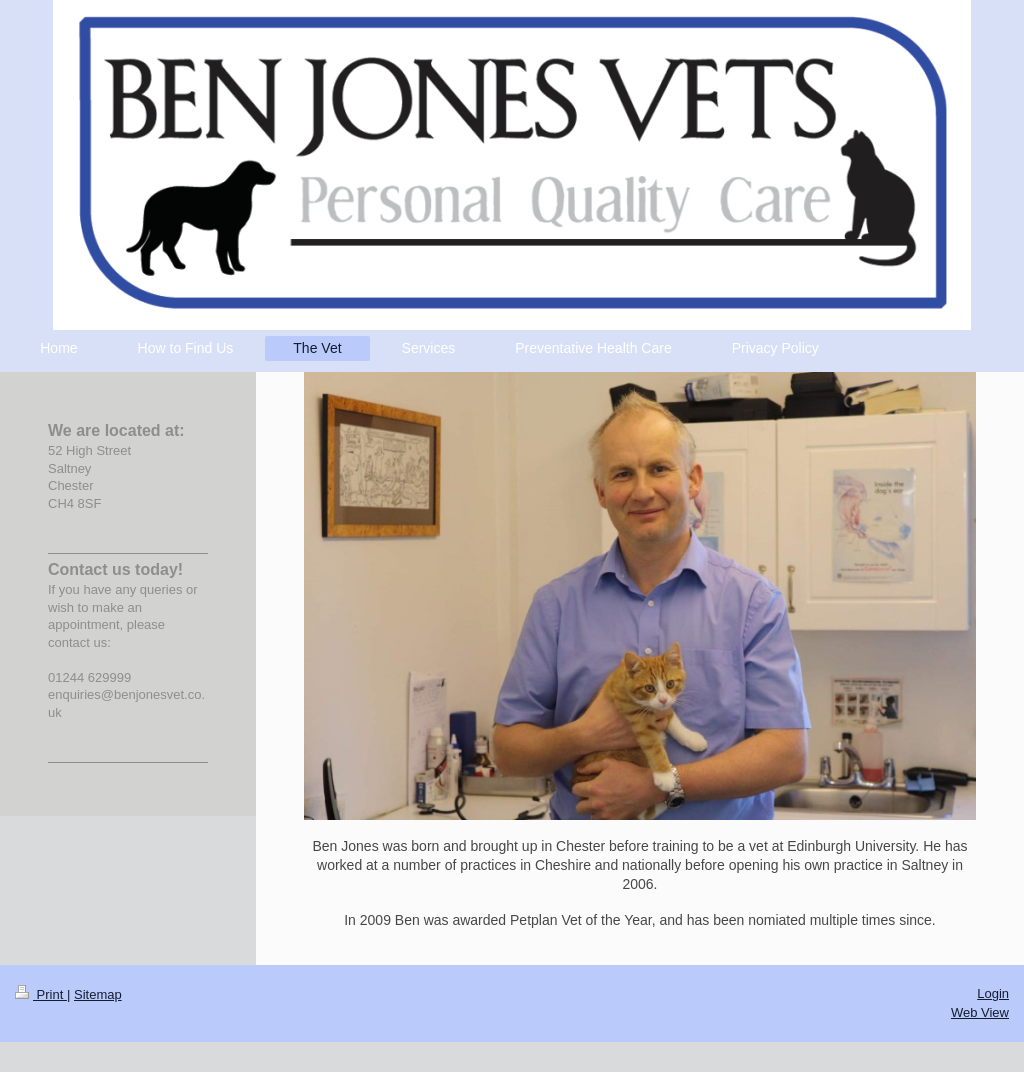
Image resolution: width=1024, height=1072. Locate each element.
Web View (980, 1012)
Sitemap (98, 994)
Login (993, 993)
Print (41, 994)
